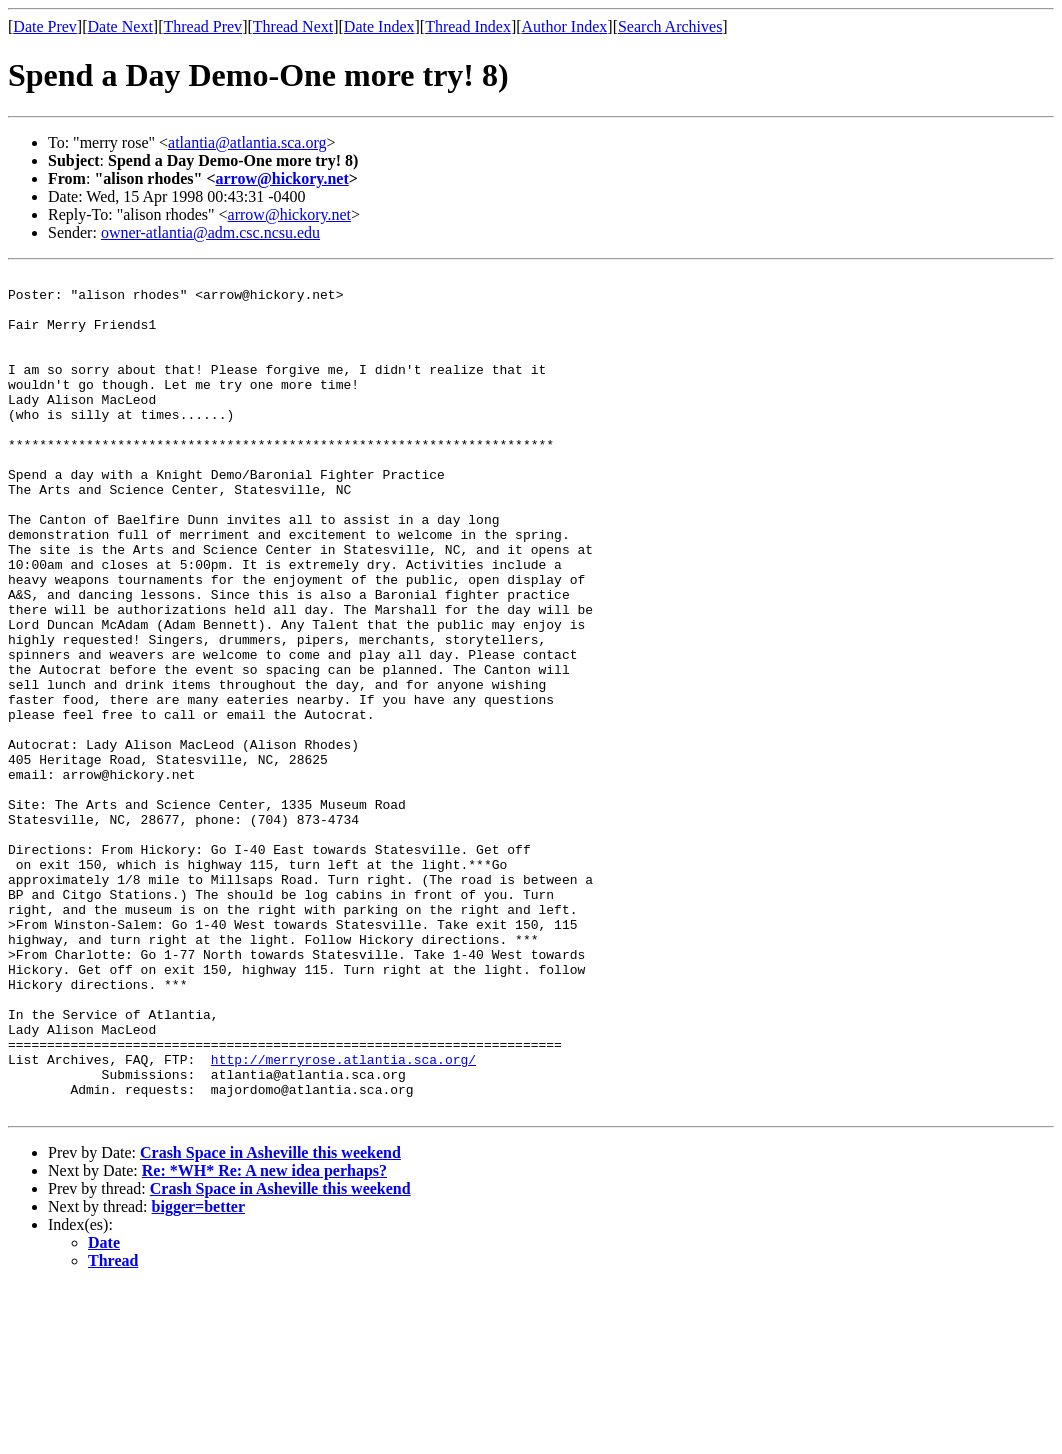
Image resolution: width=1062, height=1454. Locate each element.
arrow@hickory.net (282, 178)
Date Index (379, 26)
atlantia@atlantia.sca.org (247, 142)
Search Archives (670, 26)
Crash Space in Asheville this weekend (270, 1320)
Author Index (565, 26)
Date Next (120, 26)
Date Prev (45, 26)
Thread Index (468, 26)
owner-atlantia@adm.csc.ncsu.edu (210, 232)
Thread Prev (202, 26)
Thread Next (293, 26)
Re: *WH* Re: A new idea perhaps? (264, 1338)
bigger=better (199, 1374)
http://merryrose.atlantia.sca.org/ (343, 1218)
